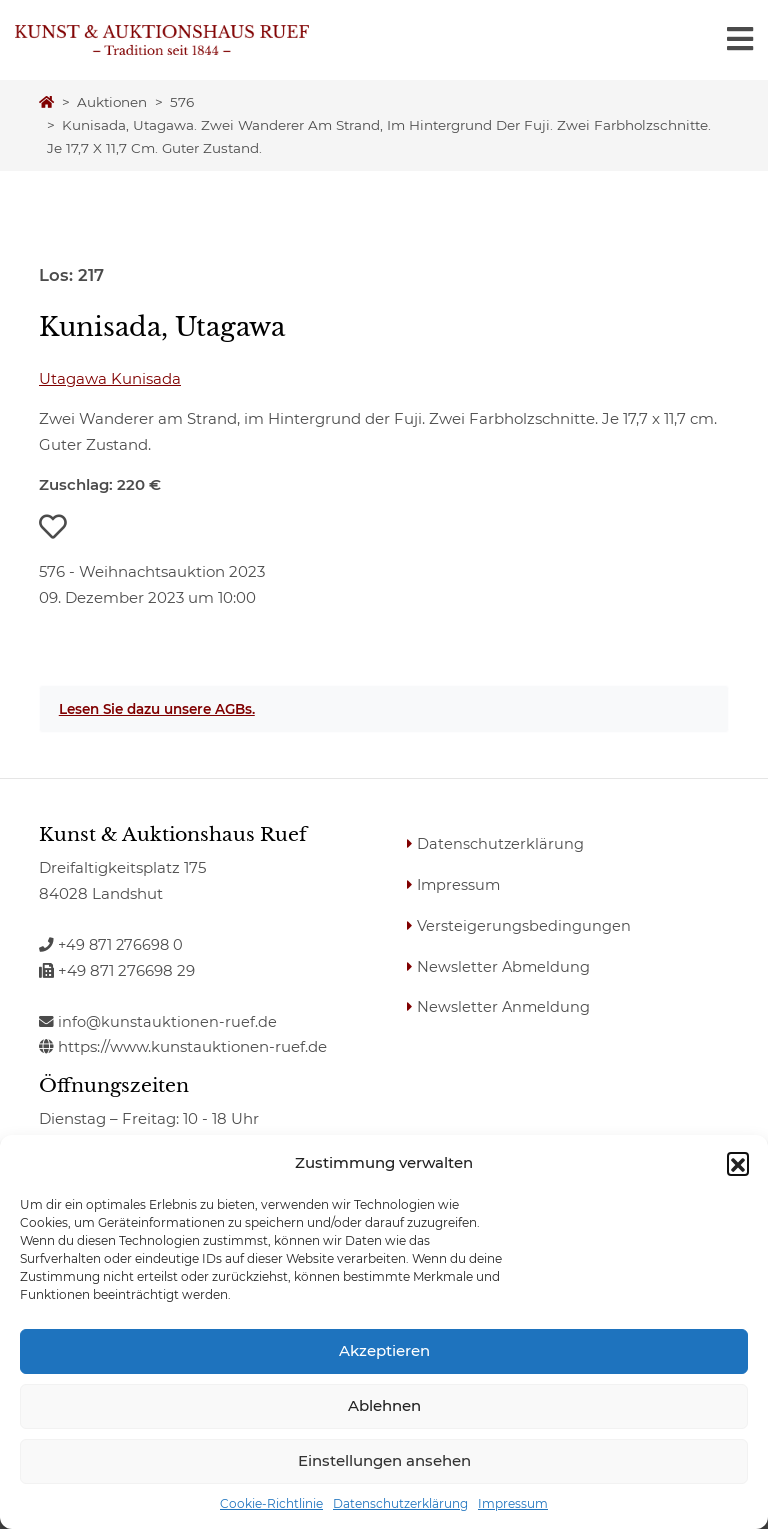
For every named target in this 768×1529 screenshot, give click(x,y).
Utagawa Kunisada (110, 378)
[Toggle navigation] (740, 39)
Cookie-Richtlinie (271, 1503)
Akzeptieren (384, 1350)
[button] (738, 1163)
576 (182, 102)
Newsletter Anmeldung (505, 1005)
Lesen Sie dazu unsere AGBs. (157, 709)
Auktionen (112, 102)
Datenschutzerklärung (400, 1503)
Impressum (513, 1503)
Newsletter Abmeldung (505, 965)
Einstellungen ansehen (384, 1460)
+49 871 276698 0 (113, 944)
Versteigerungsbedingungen (525, 924)
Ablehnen (384, 1405)
